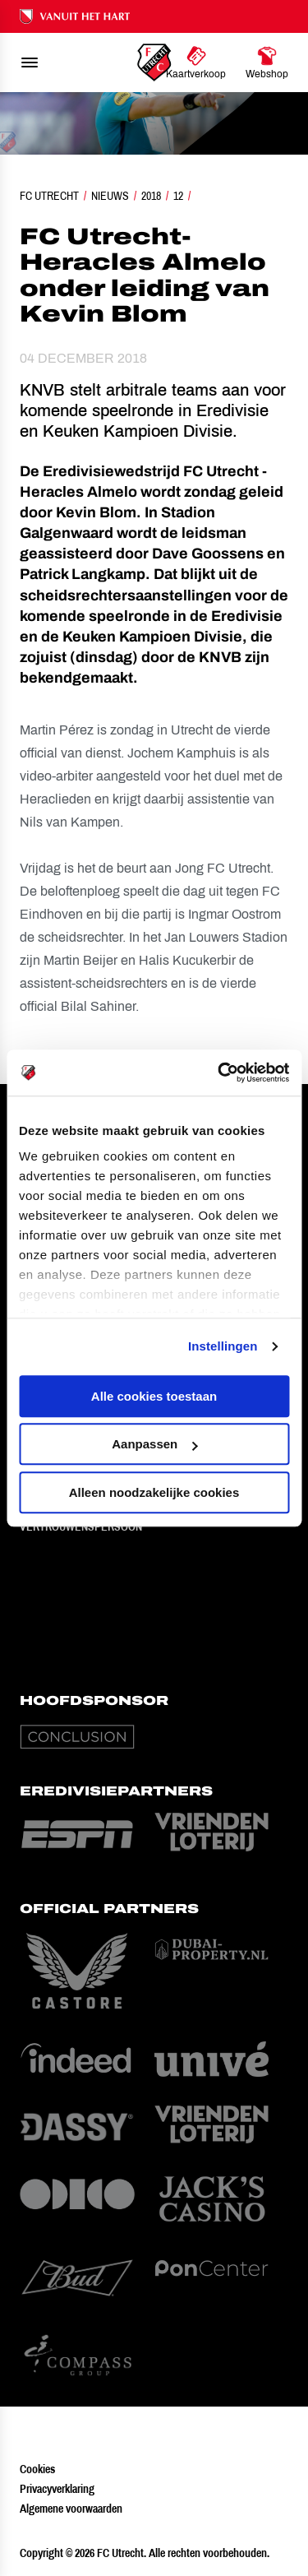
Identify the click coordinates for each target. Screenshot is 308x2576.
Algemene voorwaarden (71, 2508)
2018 (151, 195)
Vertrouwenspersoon (81, 1526)
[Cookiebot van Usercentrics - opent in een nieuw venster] (219, 1072)
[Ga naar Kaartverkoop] (196, 62)
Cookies (37, 2469)
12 (178, 195)
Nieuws (110, 195)
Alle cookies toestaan (154, 1396)
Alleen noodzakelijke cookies (154, 1492)
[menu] (29, 62)
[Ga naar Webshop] (267, 62)
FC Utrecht (49, 195)
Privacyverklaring (57, 2488)
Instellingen (223, 1346)
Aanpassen (154, 1444)
